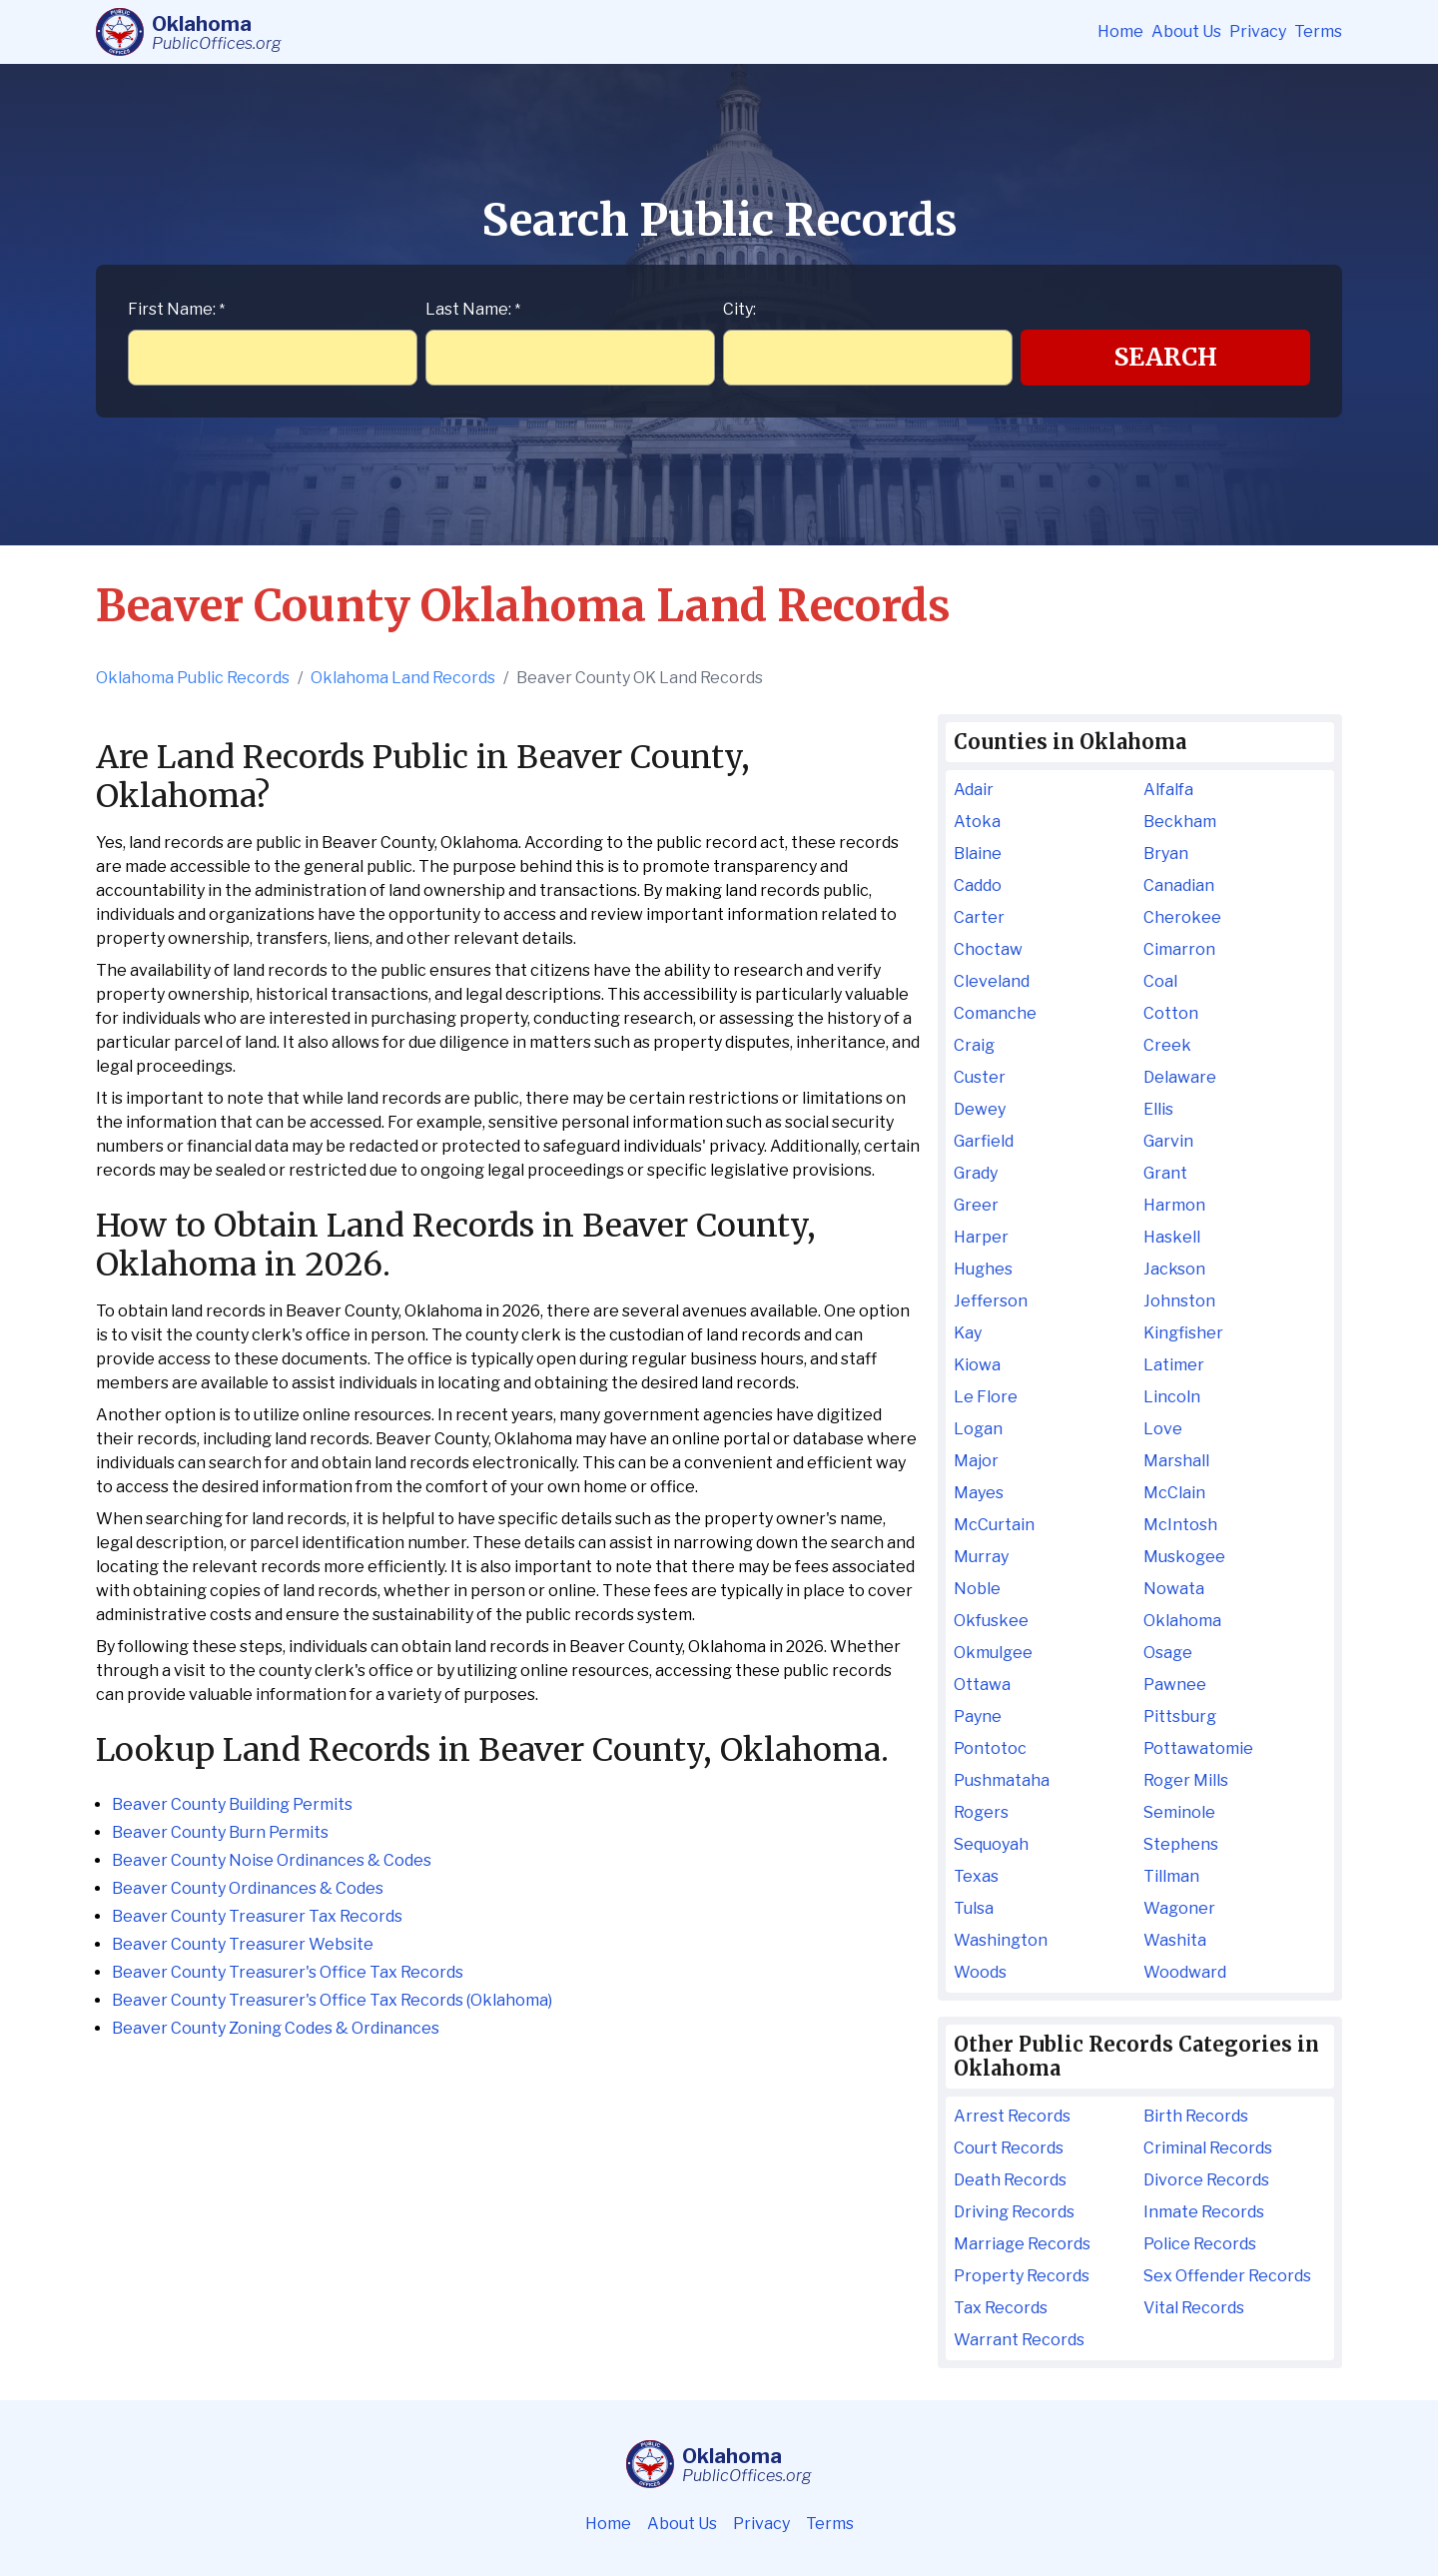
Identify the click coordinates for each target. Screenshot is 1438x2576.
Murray (981, 1556)
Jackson (1174, 1269)
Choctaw (988, 949)
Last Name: (472, 309)
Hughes (983, 1269)
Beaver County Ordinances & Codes (247, 1888)
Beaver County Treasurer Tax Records (257, 1916)
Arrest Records (1012, 2116)
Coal (1160, 981)
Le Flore (986, 1396)
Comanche (995, 1013)
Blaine (978, 853)
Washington (1001, 1940)
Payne (978, 1716)
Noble (977, 1588)
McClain (1174, 1492)
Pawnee (1174, 1684)
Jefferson (991, 1300)
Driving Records (1014, 2211)
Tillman (1171, 1876)
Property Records (1021, 2275)
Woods (980, 1972)
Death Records (1010, 2179)
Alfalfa (1168, 789)
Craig (974, 1045)
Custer (980, 1077)
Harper (981, 1237)
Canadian (1178, 885)
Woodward (1184, 1972)
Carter (979, 917)
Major (976, 1460)
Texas (976, 1876)
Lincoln (1171, 1396)
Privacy (1257, 31)
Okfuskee (991, 1620)
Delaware (1179, 1077)
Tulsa (974, 1908)
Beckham (1179, 821)
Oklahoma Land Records (403, 677)
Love (1162, 1428)
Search (1165, 357)
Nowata (1173, 1588)
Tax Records (1001, 2307)
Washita (1174, 1940)
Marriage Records (1022, 2243)
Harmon (1174, 1205)
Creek (1167, 1045)
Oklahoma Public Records (193, 677)
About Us (1186, 31)
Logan (978, 1428)
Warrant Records (1019, 2339)
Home (1120, 31)
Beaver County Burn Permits (220, 1832)
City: (739, 309)
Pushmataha (1002, 1780)
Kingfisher (1183, 1332)
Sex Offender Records (1227, 2275)
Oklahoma (1182, 1620)
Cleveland (992, 981)
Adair (974, 789)
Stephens (1180, 1844)
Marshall (1176, 1460)
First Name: (176, 309)
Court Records (1009, 2148)
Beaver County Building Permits (232, 1804)
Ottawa (982, 1684)
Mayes (979, 1492)
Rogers (981, 1812)
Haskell (1171, 1237)
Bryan (1165, 853)
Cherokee (1182, 917)
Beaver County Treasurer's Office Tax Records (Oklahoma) (332, 2000)
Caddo (978, 885)
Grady (976, 1173)
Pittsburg (1179, 1716)
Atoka (977, 821)
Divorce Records (1206, 2179)
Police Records (1199, 2243)
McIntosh (1180, 1524)
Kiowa (977, 1364)
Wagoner (1179, 1908)
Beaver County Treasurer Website (242, 1944)
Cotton (1170, 1013)
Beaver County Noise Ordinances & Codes (271, 1860)
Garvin (1168, 1141)
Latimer (1173, 1364)
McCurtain (994, 1524)
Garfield (984, 1141)
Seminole (1179, 1812)
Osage (1167, 1652)
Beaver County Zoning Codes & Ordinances (275, 2028)
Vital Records (1193, 2307)
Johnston (1179, 1300)
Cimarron (1179, 949)
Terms (1318, 31)
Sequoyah (991, 1844)
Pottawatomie (1198, 1748)
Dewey (980, 1109)
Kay (968, 1332)
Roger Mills (1185, 1780)
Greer (976, 1205)
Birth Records (1195, 2116)
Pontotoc (990, 1748)
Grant (1165, 1173)
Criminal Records (1207, 2148)
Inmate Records (1203, 2211)
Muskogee (1184, 1556)
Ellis (1158, 1109)
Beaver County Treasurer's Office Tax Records (287, 1972)
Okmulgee (993, 1652)
